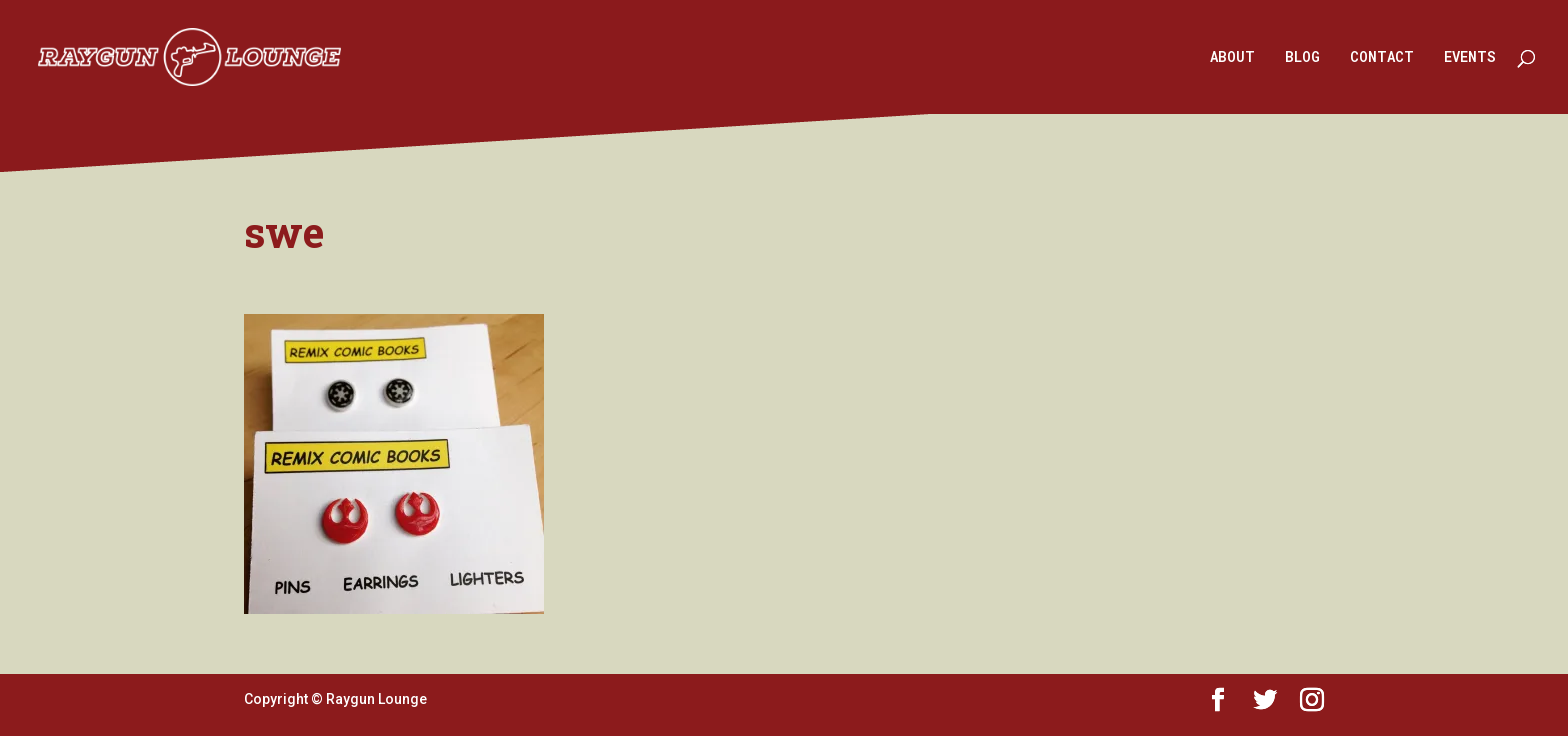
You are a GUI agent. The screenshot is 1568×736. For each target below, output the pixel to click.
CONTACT (1382, 58)
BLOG (1302, 58)
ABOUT (1232, 58)
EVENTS (1470, 58)
